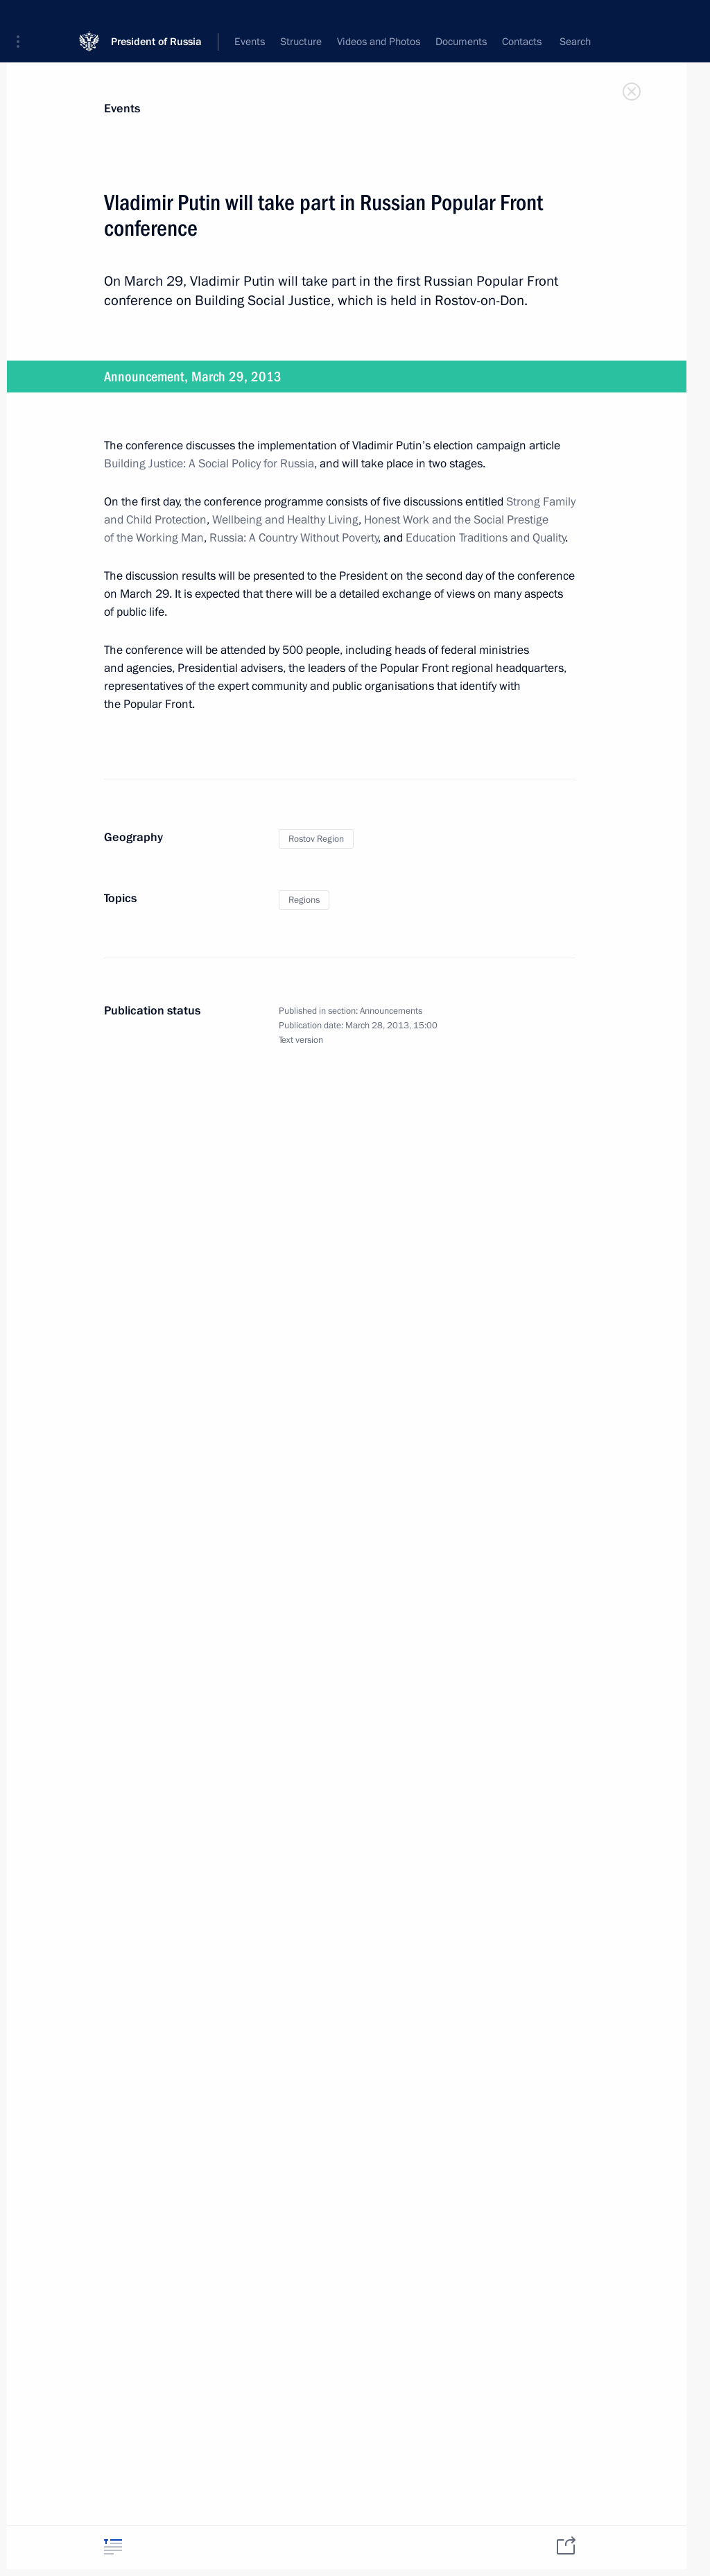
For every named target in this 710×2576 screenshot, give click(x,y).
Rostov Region (316, 839)
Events (122, 108)
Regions (304, 900)
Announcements (391, 1011)
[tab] (113, 2546)
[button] (23, 21)
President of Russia (156, 20)
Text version (301, 1040)
